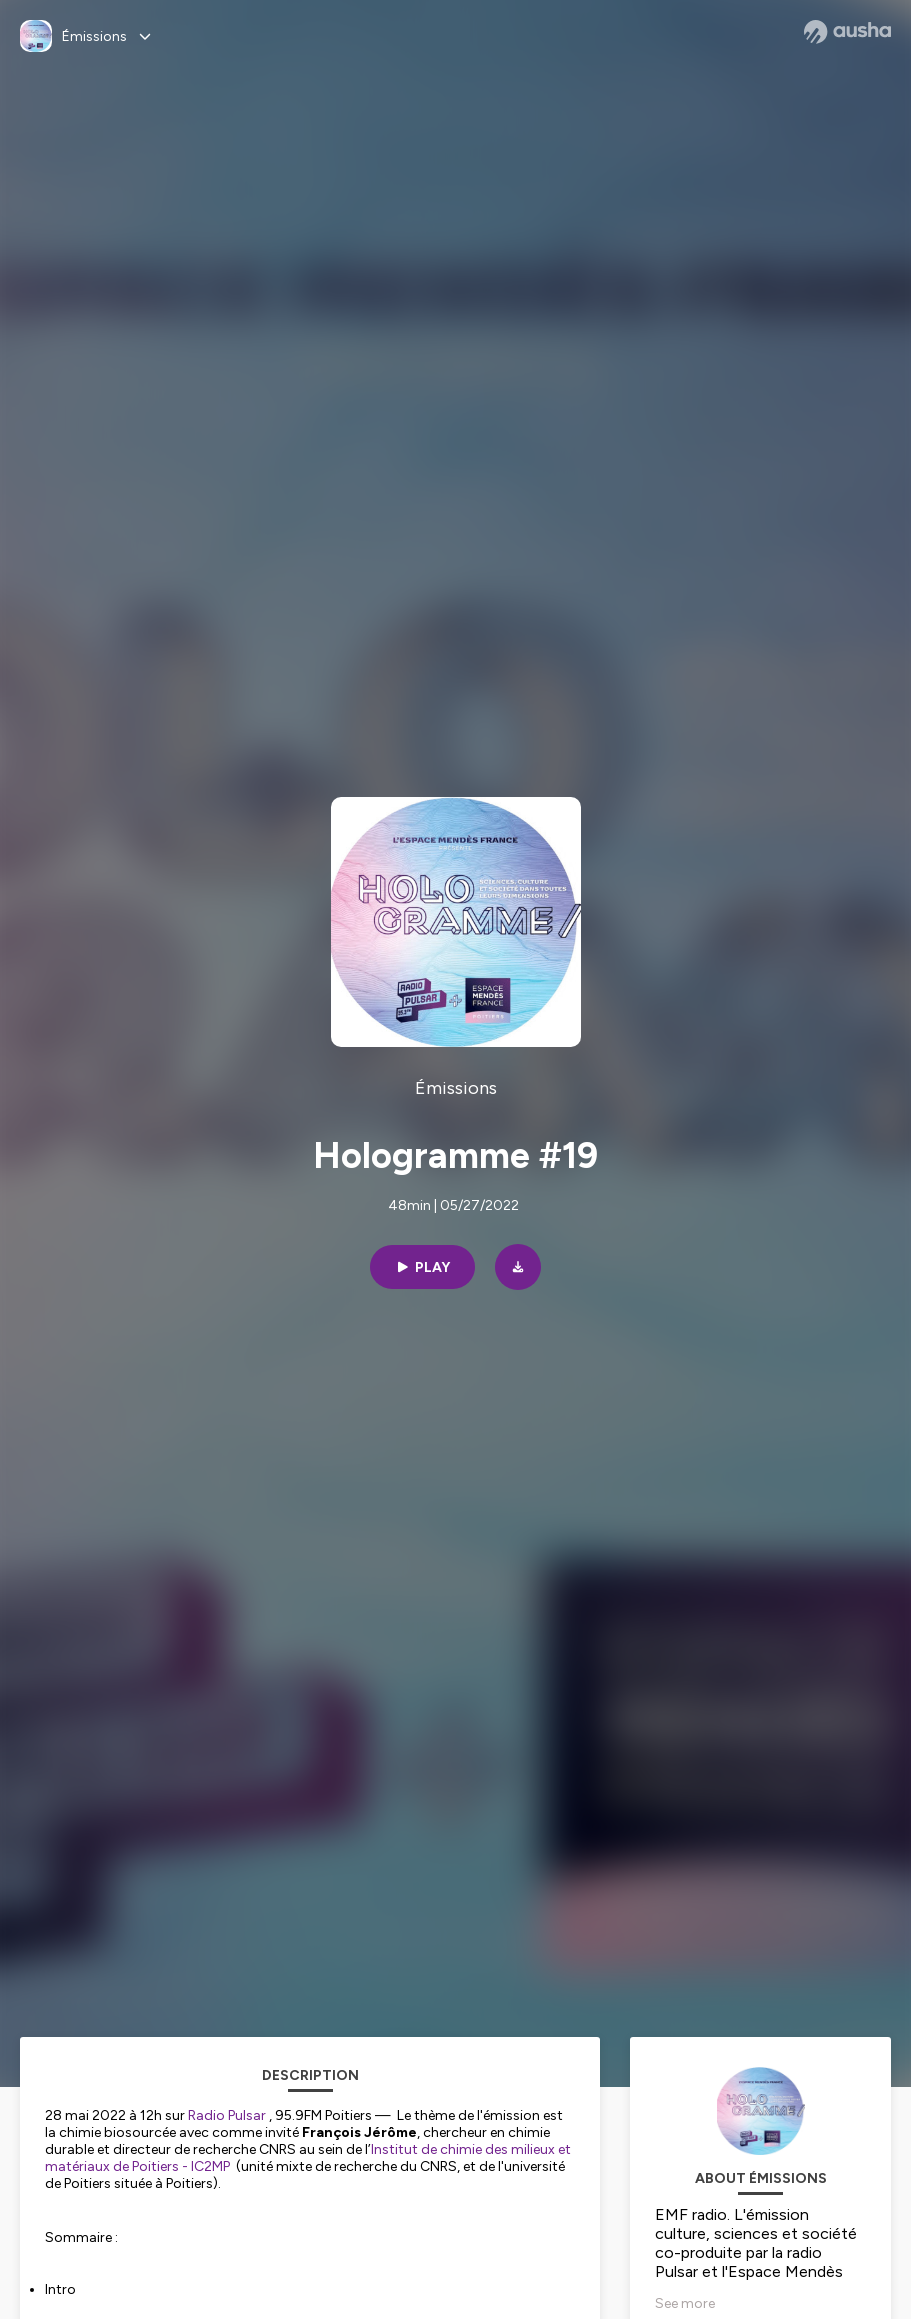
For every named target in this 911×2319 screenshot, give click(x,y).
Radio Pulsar (227, 2115)
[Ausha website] (847, 32)
